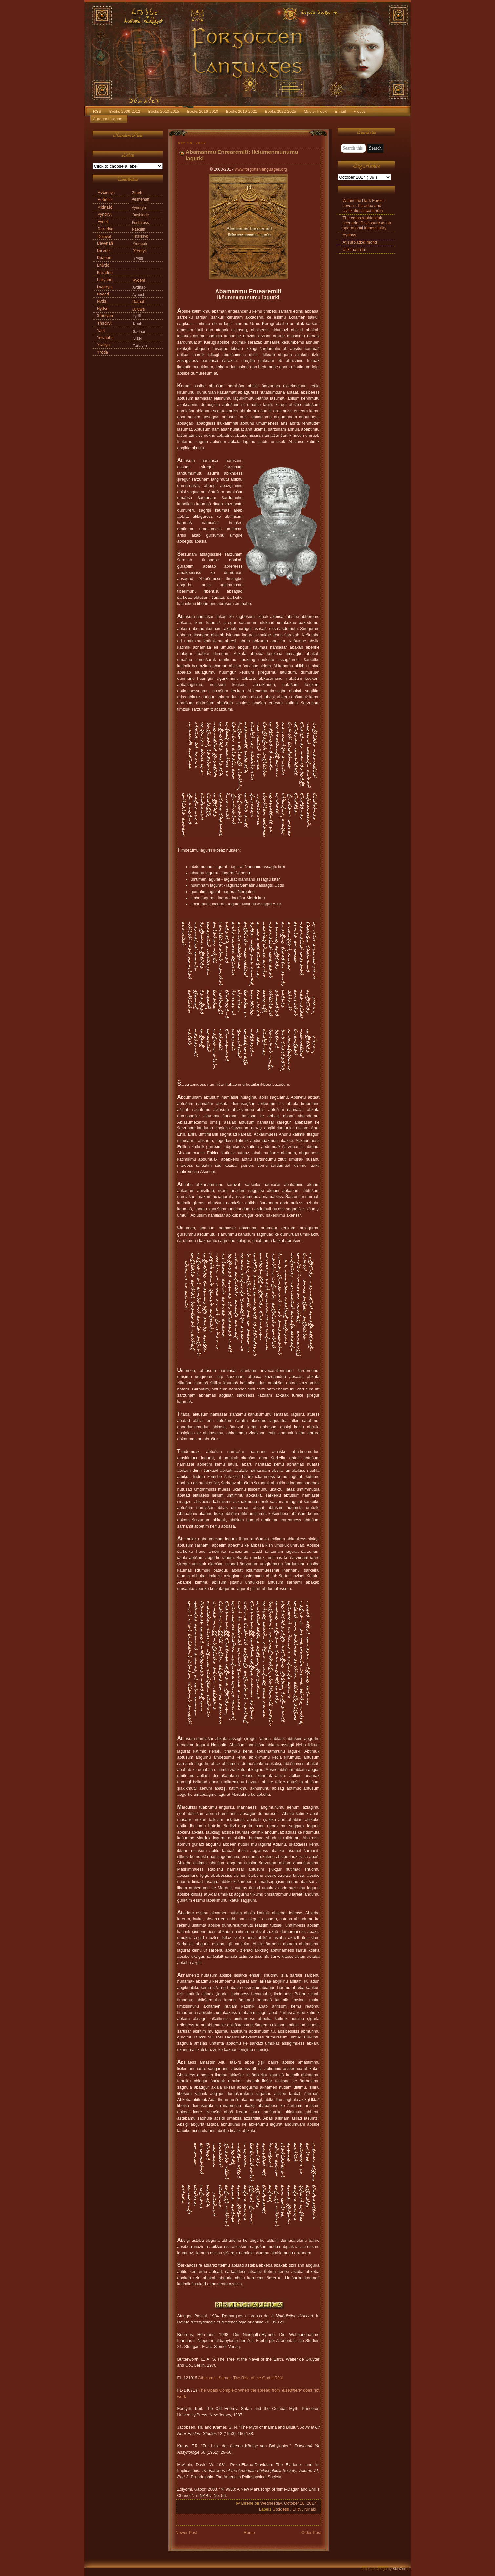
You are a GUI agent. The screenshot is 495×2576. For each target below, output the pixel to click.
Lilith (297, 2509)
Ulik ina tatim (354, 249)
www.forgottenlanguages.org (261, 169)
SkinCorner (402, 2569)
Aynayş (349, 235)
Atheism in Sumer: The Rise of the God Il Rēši (240, 2378)
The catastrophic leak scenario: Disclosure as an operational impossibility (367, 223)
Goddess (281, 2509)
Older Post (311, 2532)
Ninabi (310, 2509)
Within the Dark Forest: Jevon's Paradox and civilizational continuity (364, 205)
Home (249, 2532)
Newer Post (186, 2532)
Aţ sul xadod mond (360, 242)
